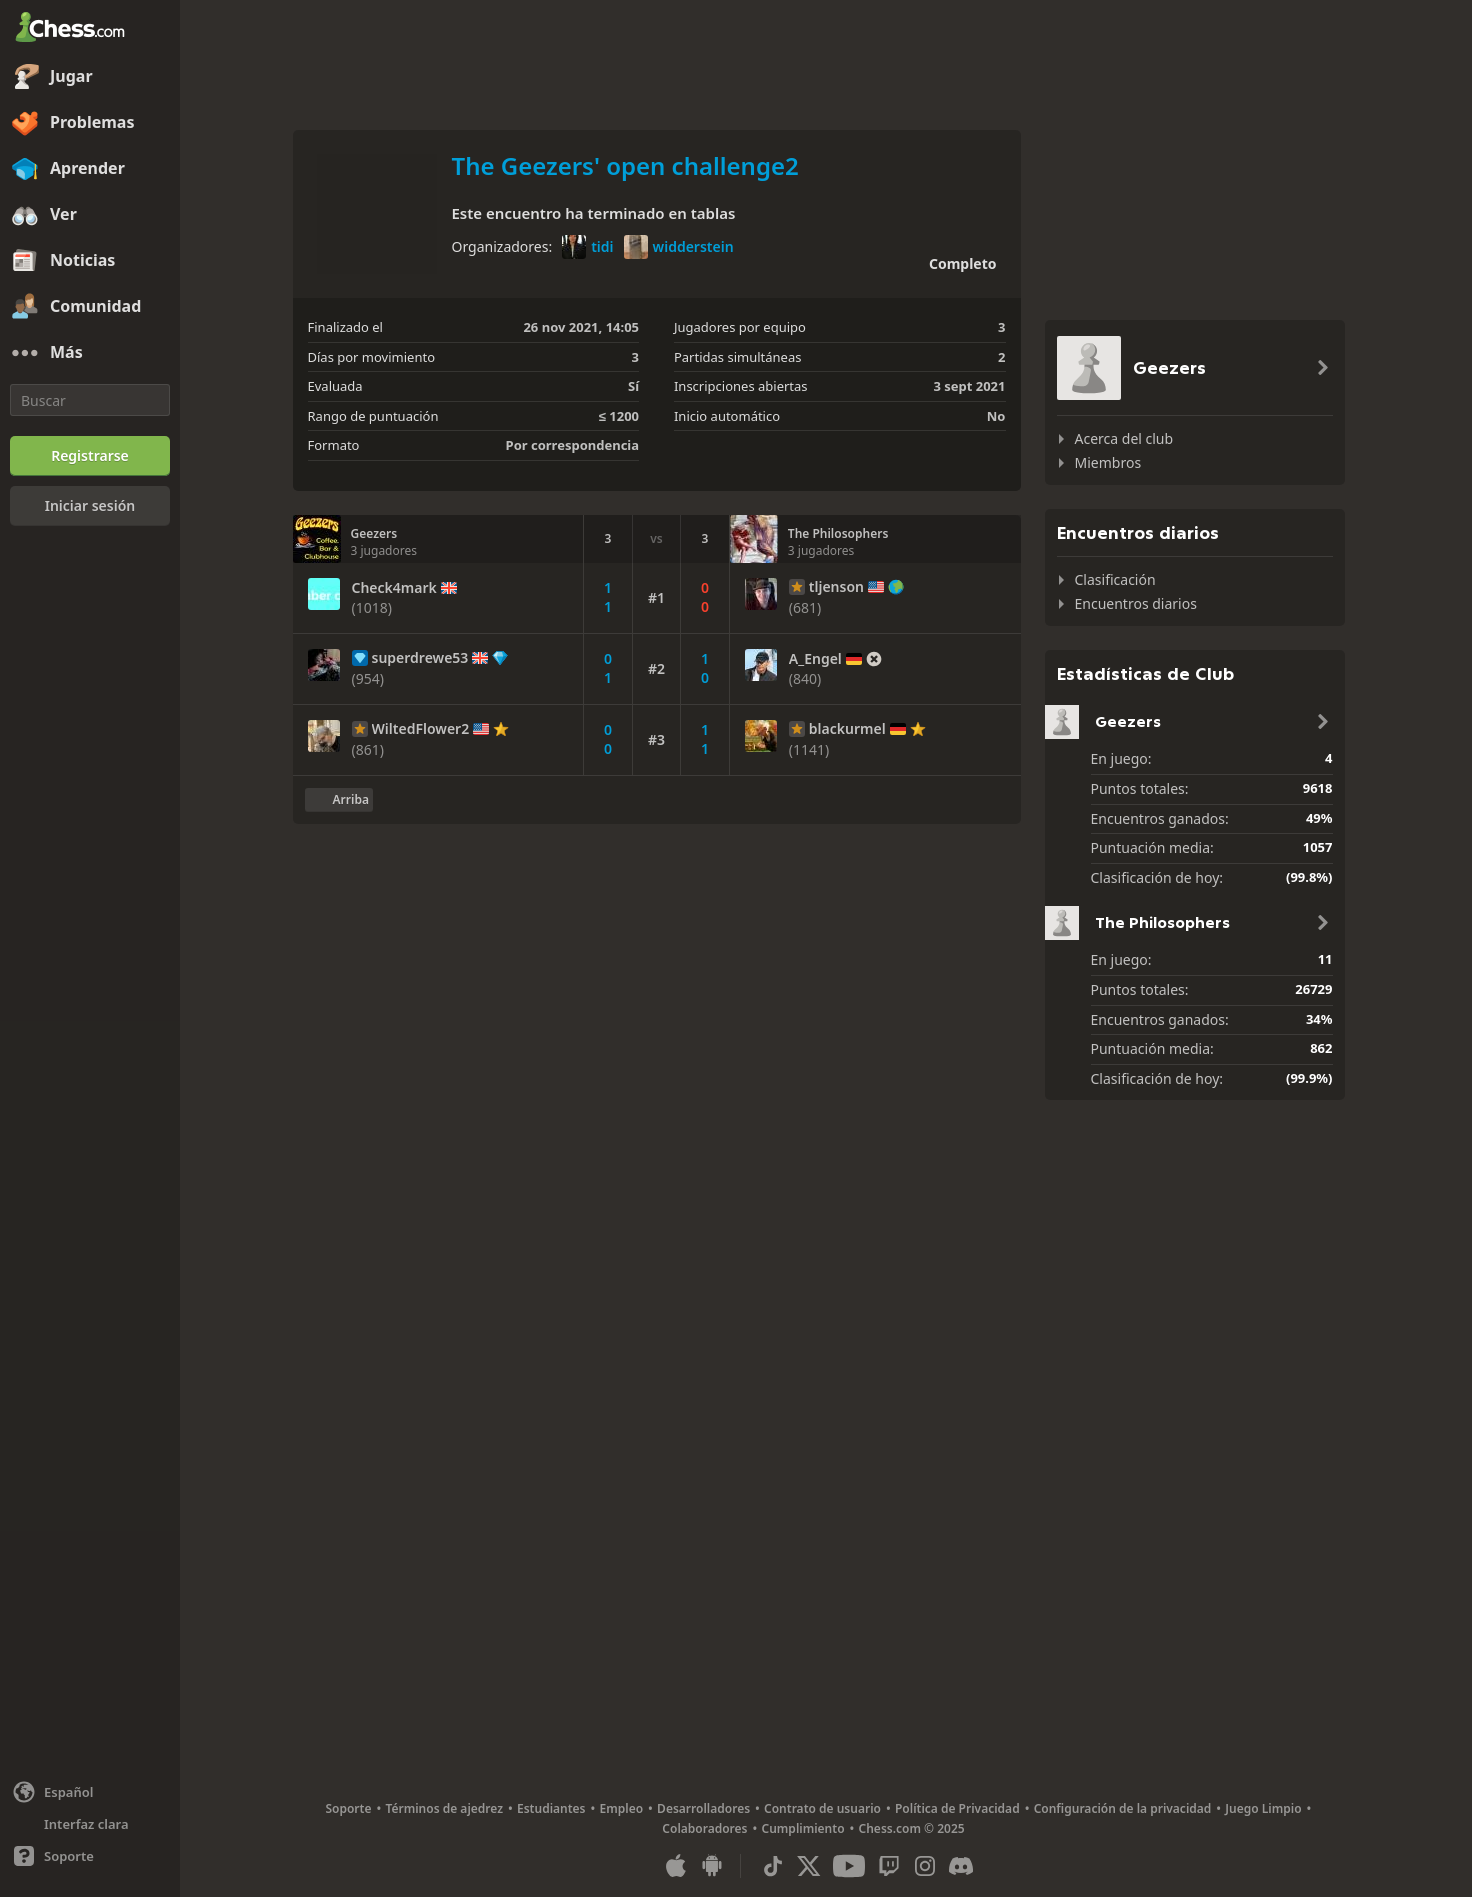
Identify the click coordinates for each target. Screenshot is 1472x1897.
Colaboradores (704, 1828)
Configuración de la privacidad (1123, 1808)
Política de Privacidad (957, 1808)
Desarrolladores (703, 1808)
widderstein (679, 247)
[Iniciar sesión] (90, 506)
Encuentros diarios (1136, 603)
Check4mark (394, 588)
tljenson (836, 587)
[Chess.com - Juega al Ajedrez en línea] (90, 29)
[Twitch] (889, 1866)
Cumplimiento (803, 1828)
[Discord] (961, 1866)
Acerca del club (1124, 438)
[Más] (90, 353)
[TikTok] (773, 1866)
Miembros (1108, 462)
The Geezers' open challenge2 (625, 165)
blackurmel (847, 729)
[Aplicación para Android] (712, 1866)
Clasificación (1115, 579)
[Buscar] (90, 400)
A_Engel (815, 659)
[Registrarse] (90, 456)
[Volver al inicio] (339, 800)
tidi (587, 247)
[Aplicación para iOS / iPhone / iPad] (676, 1866)
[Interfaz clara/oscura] (90, 1824)
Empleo (622, 1808)
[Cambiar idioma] (90, 1792)
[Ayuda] (90, 1856)
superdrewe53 (420, 658)
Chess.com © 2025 (912, 1828)
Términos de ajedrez (444, 1808)
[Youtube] (849, 1866)
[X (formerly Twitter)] (809, 1866)
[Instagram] (925, 1866)
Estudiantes (551, 1808)
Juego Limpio (1263, 1808)
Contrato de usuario (822, 1808)
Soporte (348, 1808)
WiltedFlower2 (421, 729)
